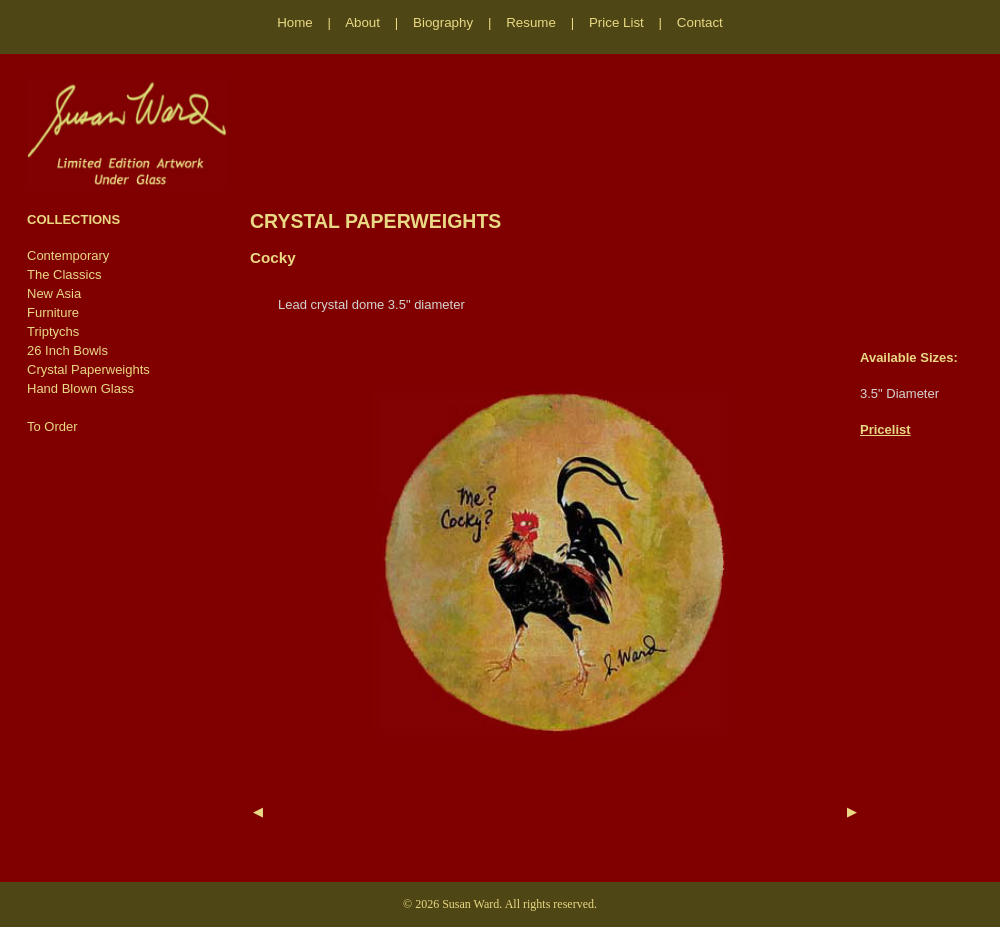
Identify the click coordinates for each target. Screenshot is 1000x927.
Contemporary (68, 255)
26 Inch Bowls (67, 350)
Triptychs (53, 331)
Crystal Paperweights (88, 369)
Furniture (53, 312)
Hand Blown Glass (80, 388)
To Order (52, 426)
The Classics (64, 274)
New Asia (54, 293)
